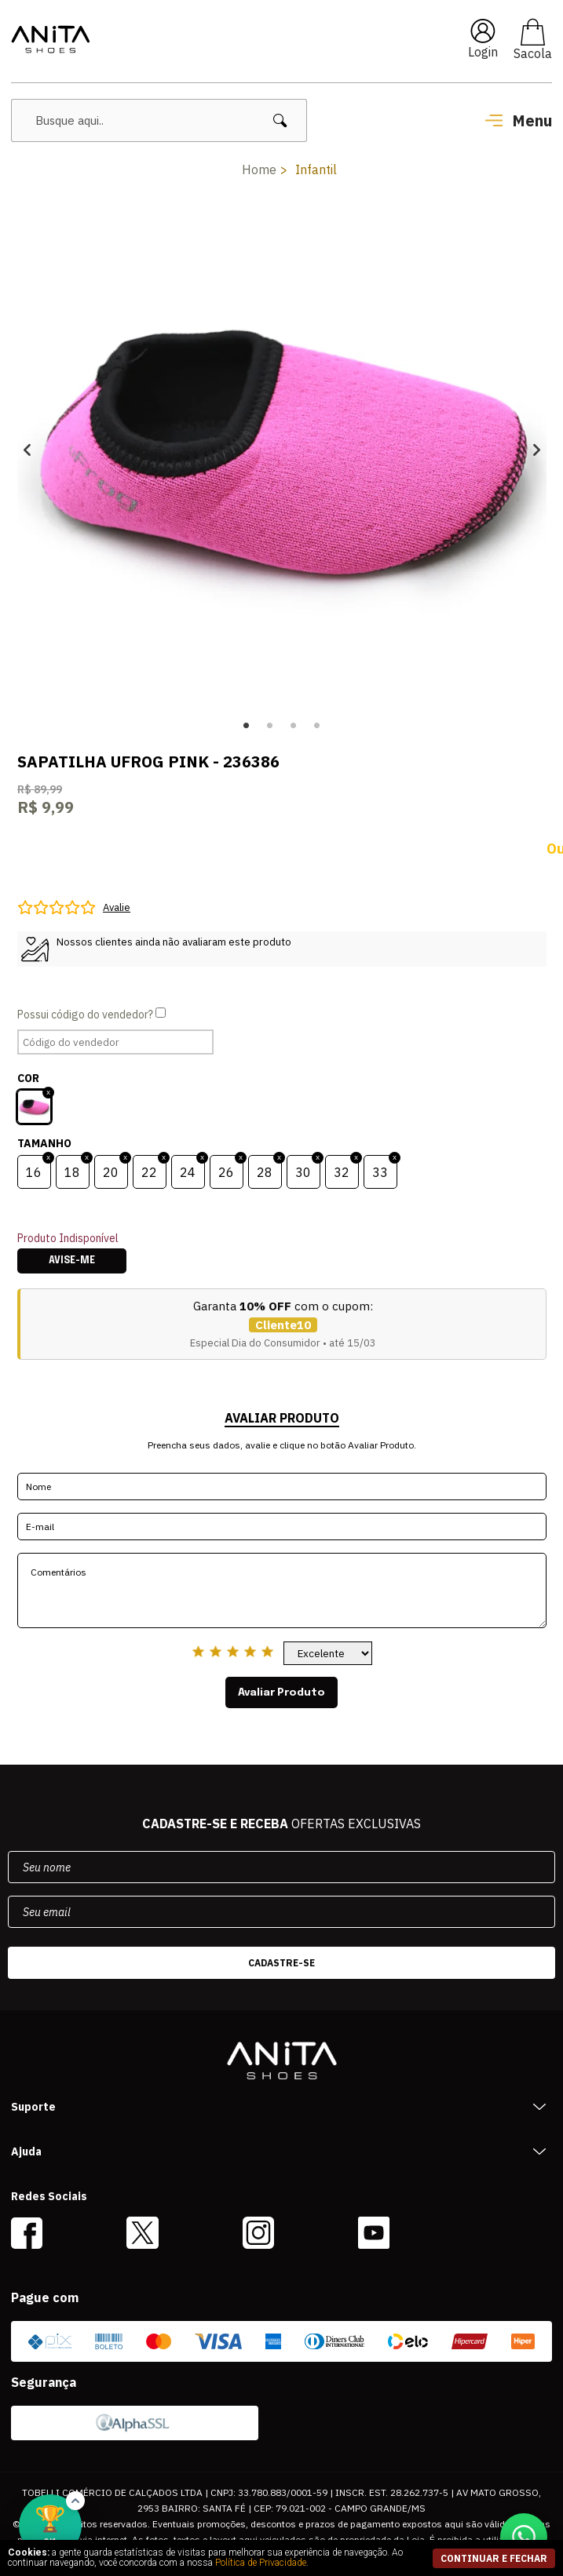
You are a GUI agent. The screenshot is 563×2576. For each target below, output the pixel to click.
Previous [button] (27, 450)
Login (483, 52)
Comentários (282, 1590)
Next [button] (537, 450)
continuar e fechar (494, 2558)
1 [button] (246, 726)
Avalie (116, 907)
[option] (282, 449)
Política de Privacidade (260, 2562)
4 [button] (317, 726)
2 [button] (270, 726)
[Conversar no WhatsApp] (523, 2536)
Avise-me (72, 1261)
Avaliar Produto (281, 1692)
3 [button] (294, 726)
